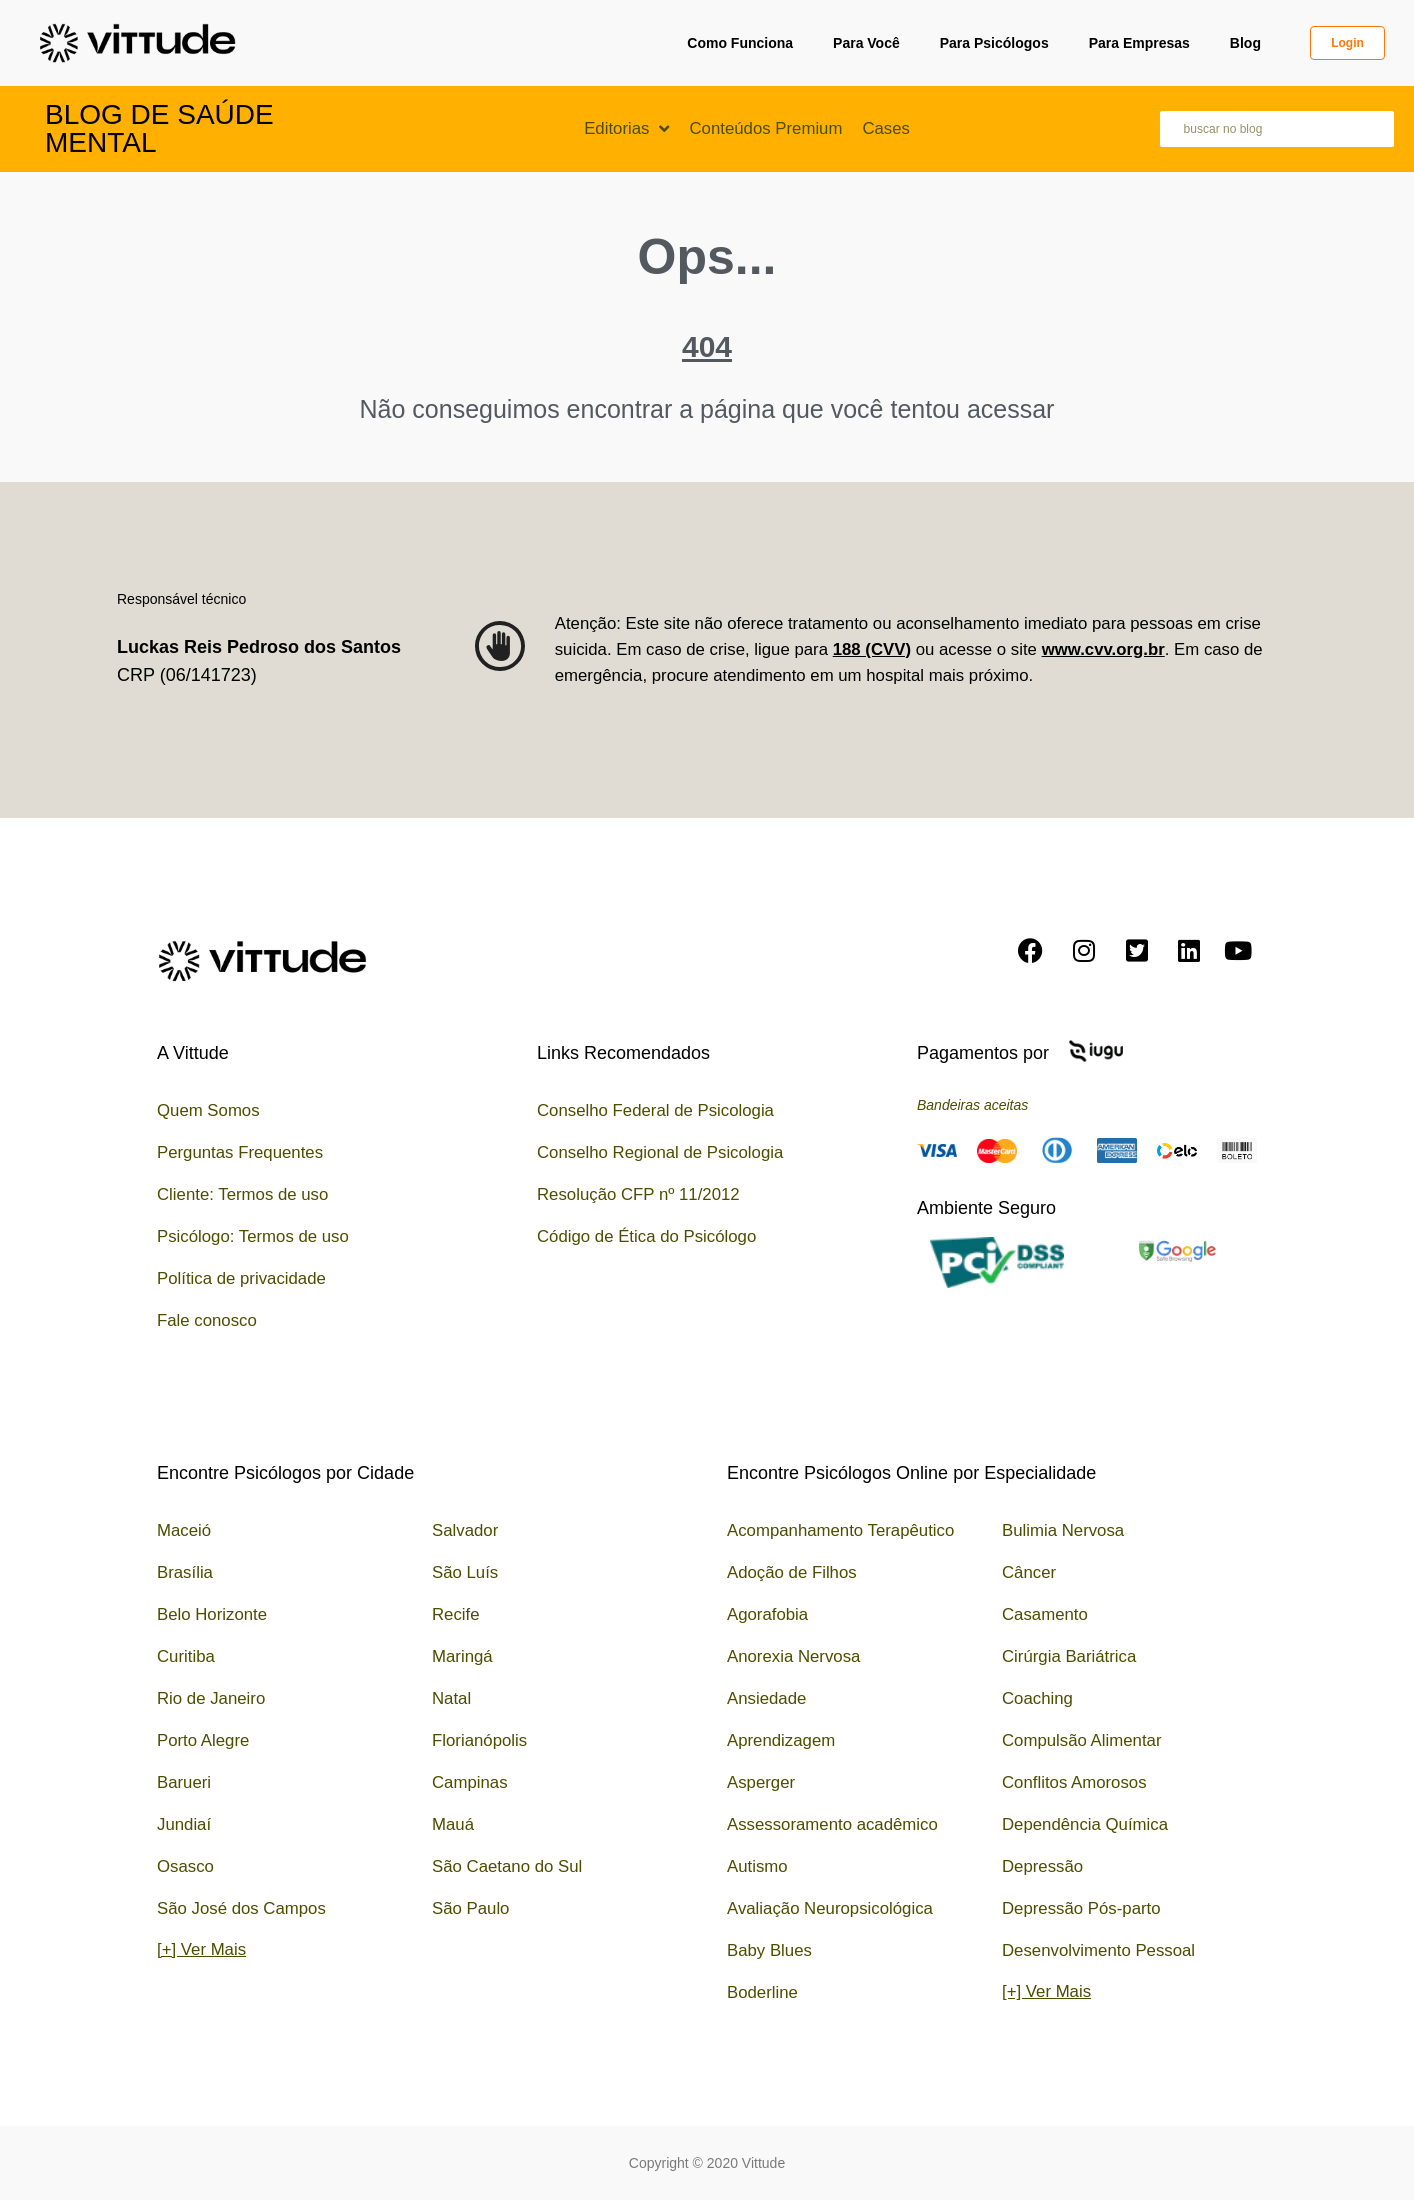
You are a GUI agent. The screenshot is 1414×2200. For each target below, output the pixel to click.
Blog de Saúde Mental (159, 128)
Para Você (866, 43)
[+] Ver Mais (201, 1949)
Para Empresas (1139, 43)
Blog (1245, 43)
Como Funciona (740, 43)
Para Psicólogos (994, 43)
